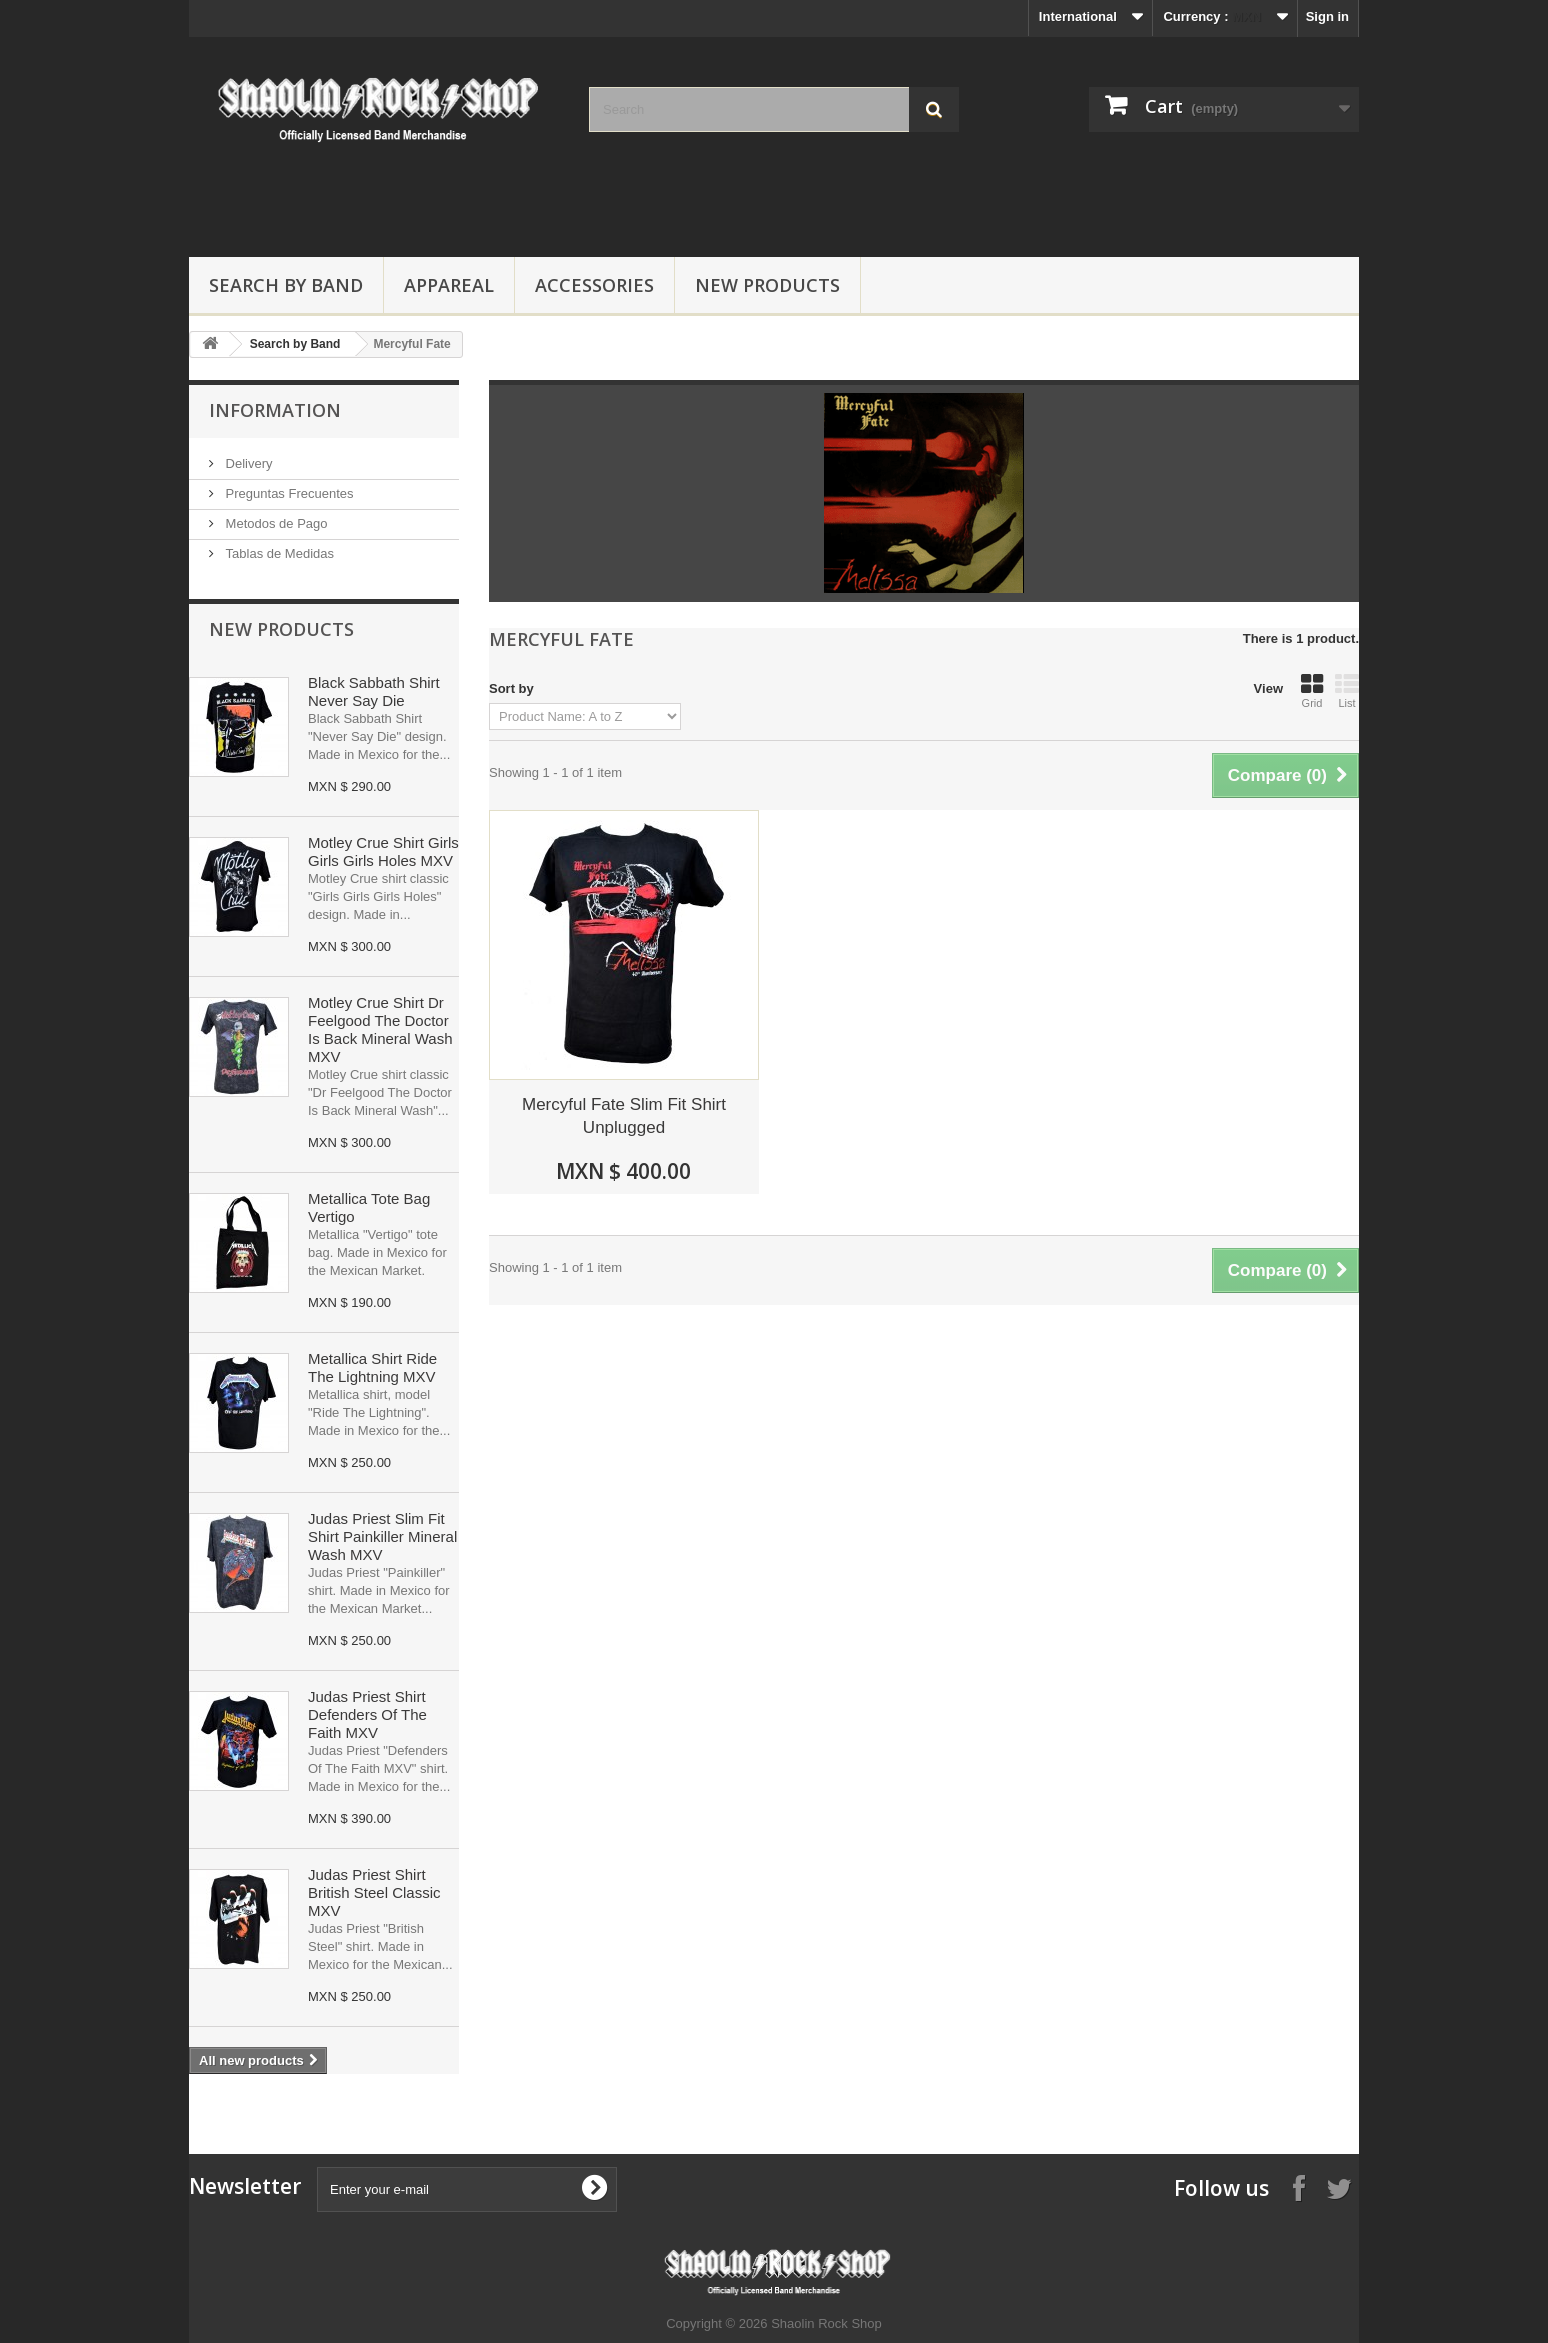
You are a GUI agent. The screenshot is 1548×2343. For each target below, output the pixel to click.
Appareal (449, 285)
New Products (767, 285)
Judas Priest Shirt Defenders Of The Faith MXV (367, 1714)
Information (275, 410)
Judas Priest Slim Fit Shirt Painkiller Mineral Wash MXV (382, 1536)
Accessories (594, 285)
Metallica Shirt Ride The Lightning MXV (372, 1367)
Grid (1312, 691)
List (1347, 691)
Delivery (247, 463)
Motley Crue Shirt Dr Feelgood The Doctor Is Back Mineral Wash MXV (380, 1029)
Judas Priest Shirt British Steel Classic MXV (374, 1892)
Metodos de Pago (275, 523)
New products (281, 629)
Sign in (1327, 16)
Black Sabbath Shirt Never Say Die (374, 691)
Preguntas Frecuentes (288, 493)
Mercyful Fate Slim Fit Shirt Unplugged (624, 1116)
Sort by (511, 688)
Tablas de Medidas (278, 553)
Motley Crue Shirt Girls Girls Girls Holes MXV (383, 851)
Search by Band (286, 285)
